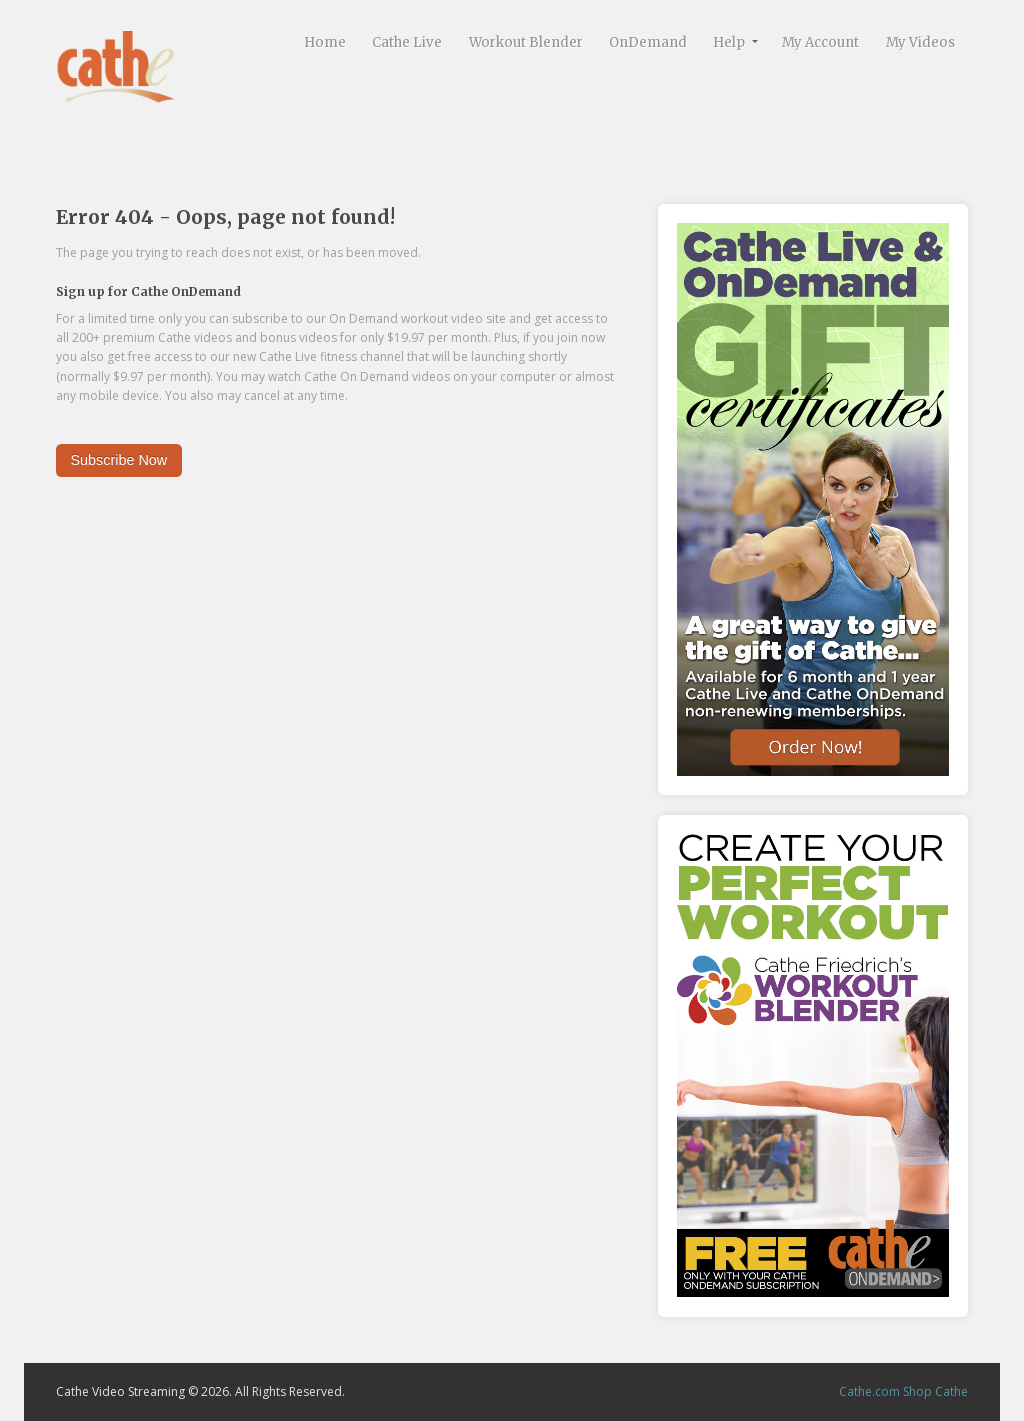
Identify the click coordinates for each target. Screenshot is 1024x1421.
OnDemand (648, 42)
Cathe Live (407, 42)
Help (729, 42)
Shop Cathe (935, 1391)
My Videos (920, 42)
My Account (820, 42)
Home (325, 42)
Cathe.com (869, 1391)
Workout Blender (526, 42)
